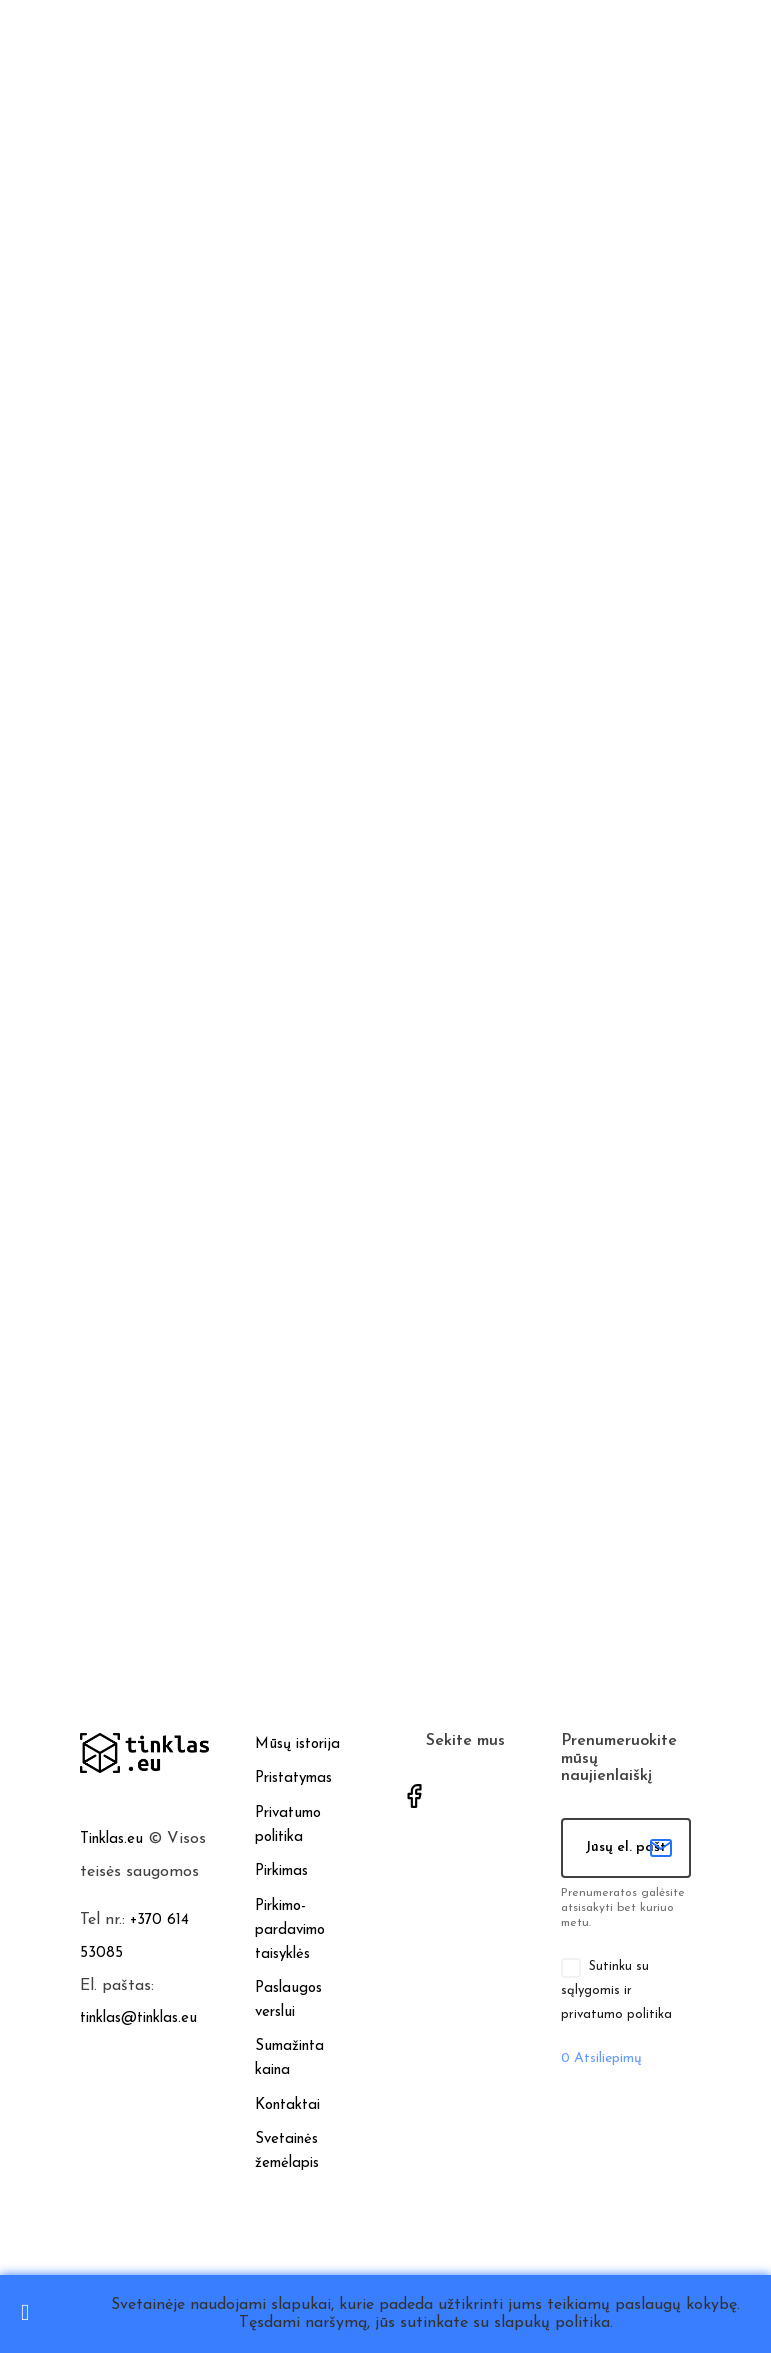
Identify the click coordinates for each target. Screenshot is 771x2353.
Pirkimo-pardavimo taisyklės (290, 1930)
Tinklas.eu (111, 1839)
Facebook (414, 1796)
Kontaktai (287, 2105)
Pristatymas (293, 1778)
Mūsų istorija (297, 1744)
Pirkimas (281, 1871)
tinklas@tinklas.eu (138, 2018)
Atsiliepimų (601, 2058)
